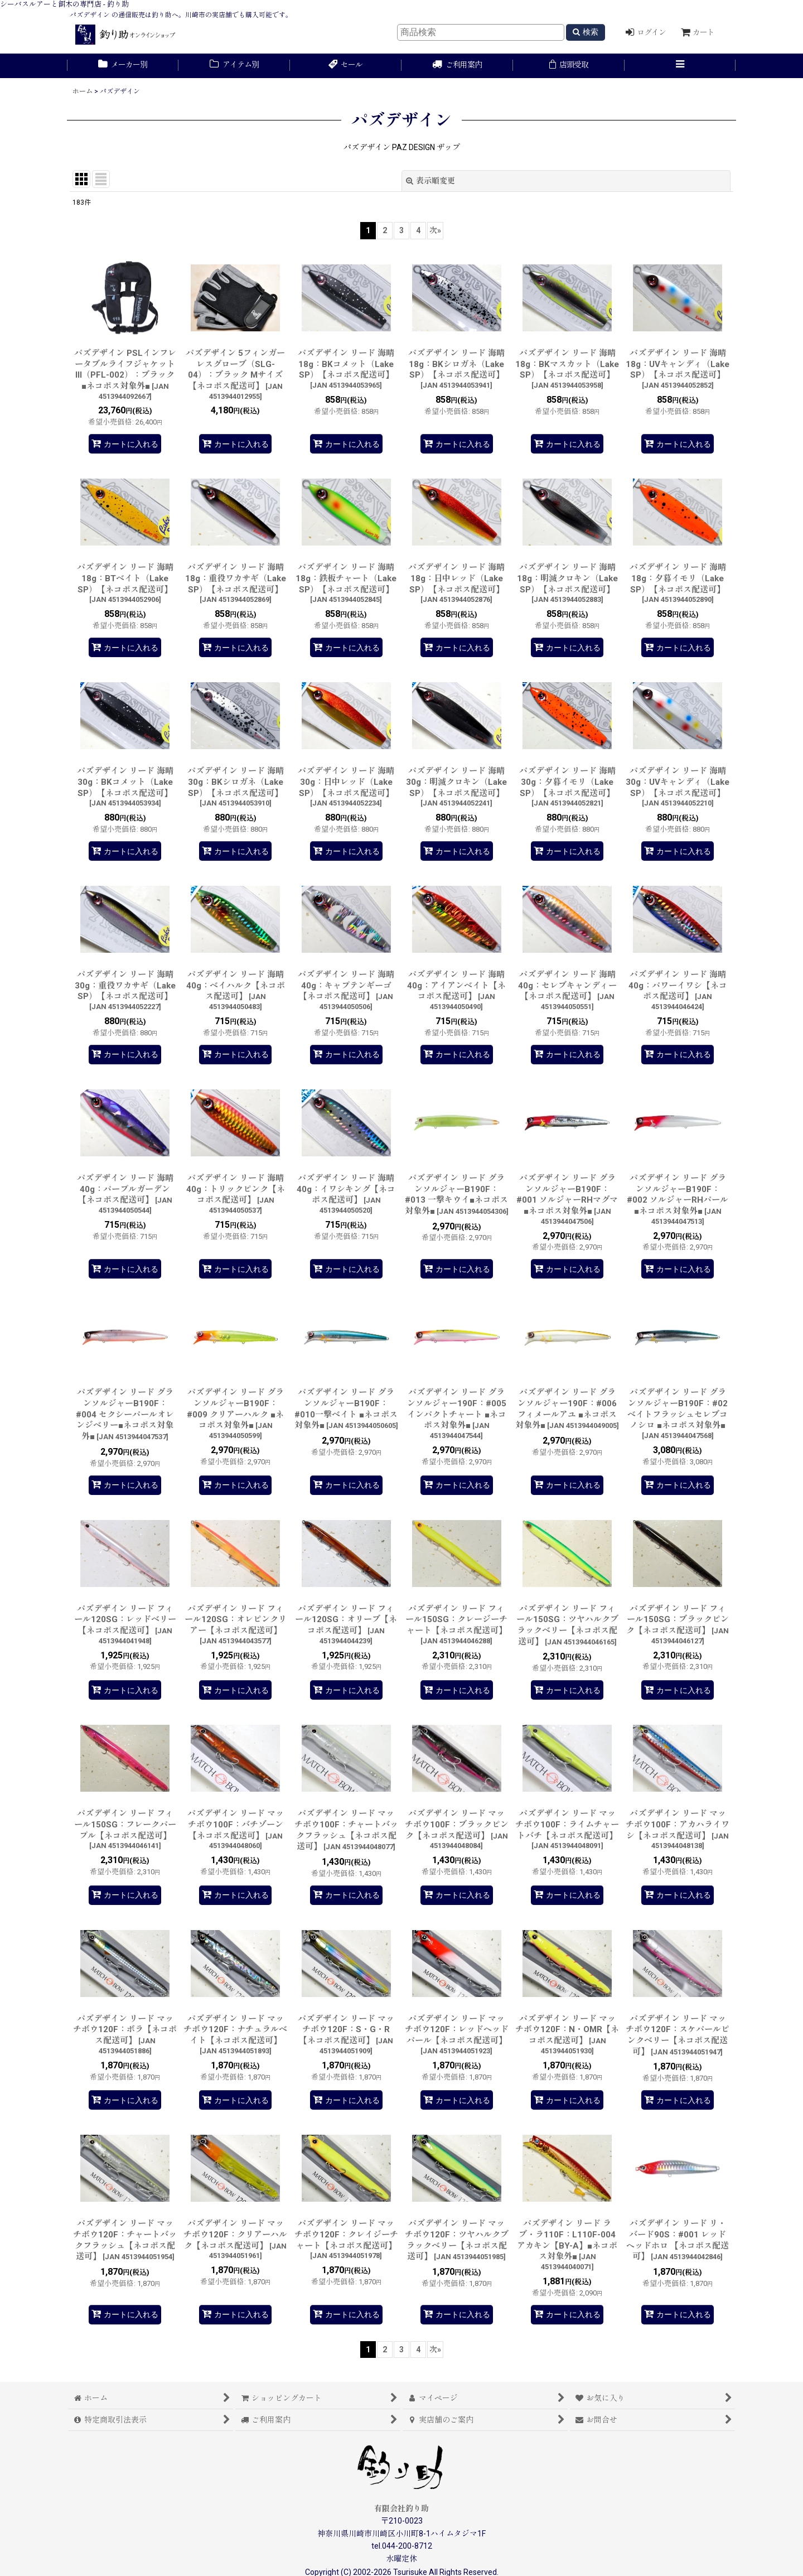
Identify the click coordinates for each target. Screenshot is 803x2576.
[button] (680, 66)
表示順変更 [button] (430, 180)
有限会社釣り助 (401, 2508)
